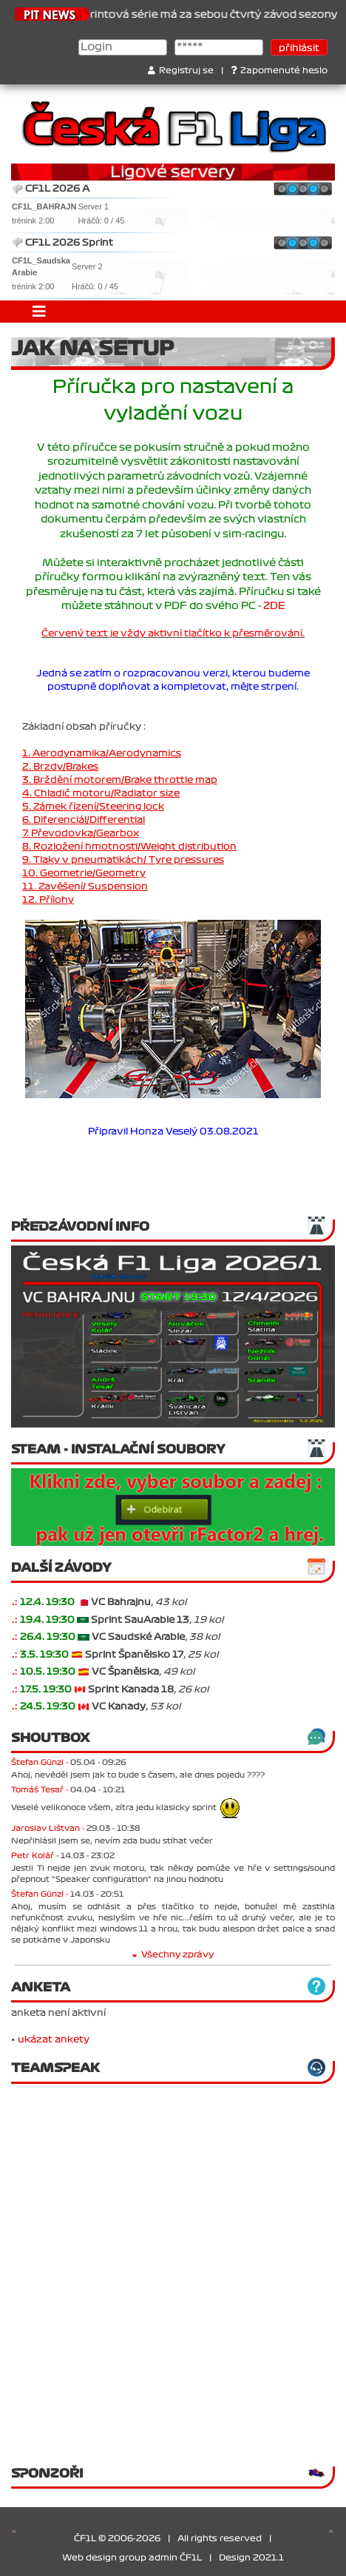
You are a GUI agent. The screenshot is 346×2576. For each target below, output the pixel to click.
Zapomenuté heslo (279, 71)
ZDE (274, 606)
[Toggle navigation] (39, 311)
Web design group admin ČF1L (132, 2558)
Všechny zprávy (173, 1955)
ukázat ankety (53, 2039)
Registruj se (181, 71)
